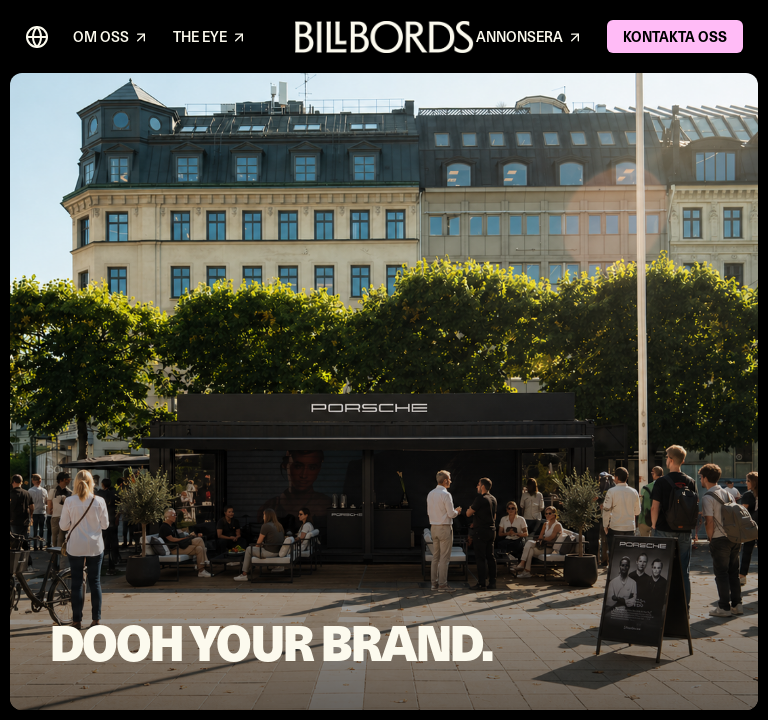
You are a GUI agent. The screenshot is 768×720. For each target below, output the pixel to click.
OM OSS (111, 37)
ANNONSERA (529, 37)
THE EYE (210, 37)
